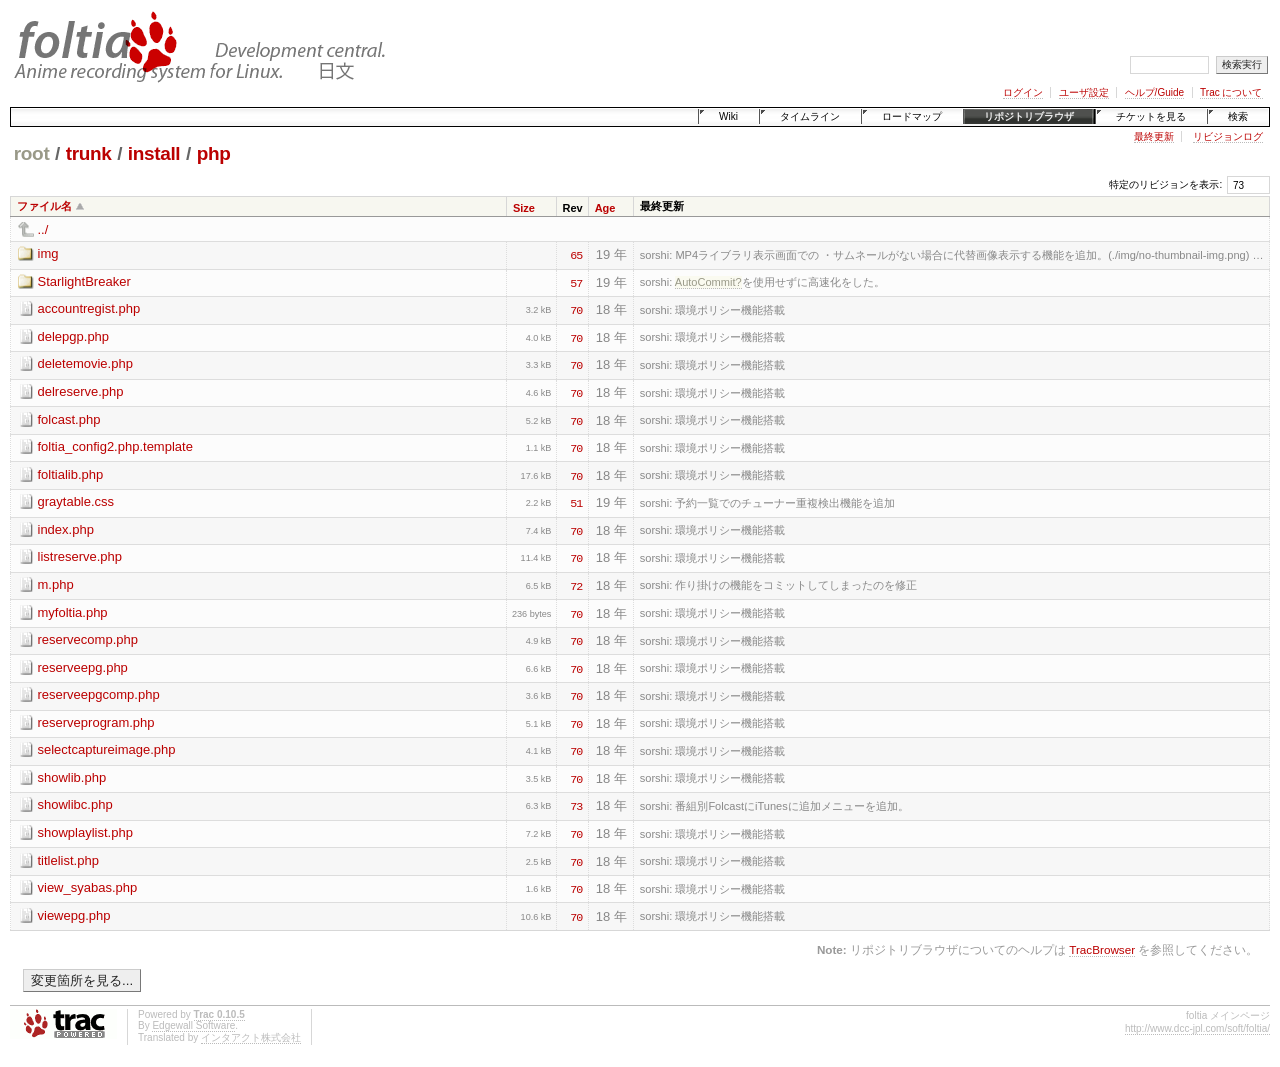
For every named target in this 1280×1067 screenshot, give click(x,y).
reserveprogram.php (96, 722)
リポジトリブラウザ (1029, 116)
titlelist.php (68, 860)
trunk (89, 153)
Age (605, 208)
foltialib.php (71, 474)
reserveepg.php (83, 667)
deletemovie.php (85, 363)
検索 (1238, 116)
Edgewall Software (193, 1025)
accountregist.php (89, 308)
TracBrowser (1102, 949)
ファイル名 (44, 206)
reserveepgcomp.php (99, 694)
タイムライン (810, 116)
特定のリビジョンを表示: (1165, 184)
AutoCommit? (708, 282)
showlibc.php (75, 804)
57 (576, 282)
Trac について (1231, 92)
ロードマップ (912, 116)
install (154, 153)
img (48, 253)
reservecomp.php (88, 639)
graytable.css (76, 501)
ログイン (1023, 92)
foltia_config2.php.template (115, 446)
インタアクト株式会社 (251, 1037)
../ (43, 229)
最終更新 (1154, 136)
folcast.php (69, 419)
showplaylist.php (85, 832)
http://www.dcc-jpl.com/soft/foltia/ (1197, 1028)
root (32, 153)
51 (576, 502)
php (214, 153)
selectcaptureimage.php (107, 749)
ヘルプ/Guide (1154, 92)
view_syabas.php (88, 887)
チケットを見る (1151, 116)
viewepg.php (74, 915)
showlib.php (72, 777)
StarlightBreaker (84, 281)
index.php (66, 529)
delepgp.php (74, 336)
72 (576, 585)
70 (576, 309)
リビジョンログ (1228, 136)
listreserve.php (80, 556)
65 (576, 254)
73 (576, 805)
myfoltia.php (73, 612)
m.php (56, 584)
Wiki (728, 116)
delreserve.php (81, 391)
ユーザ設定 (1084, 92)
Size (524, 208)
